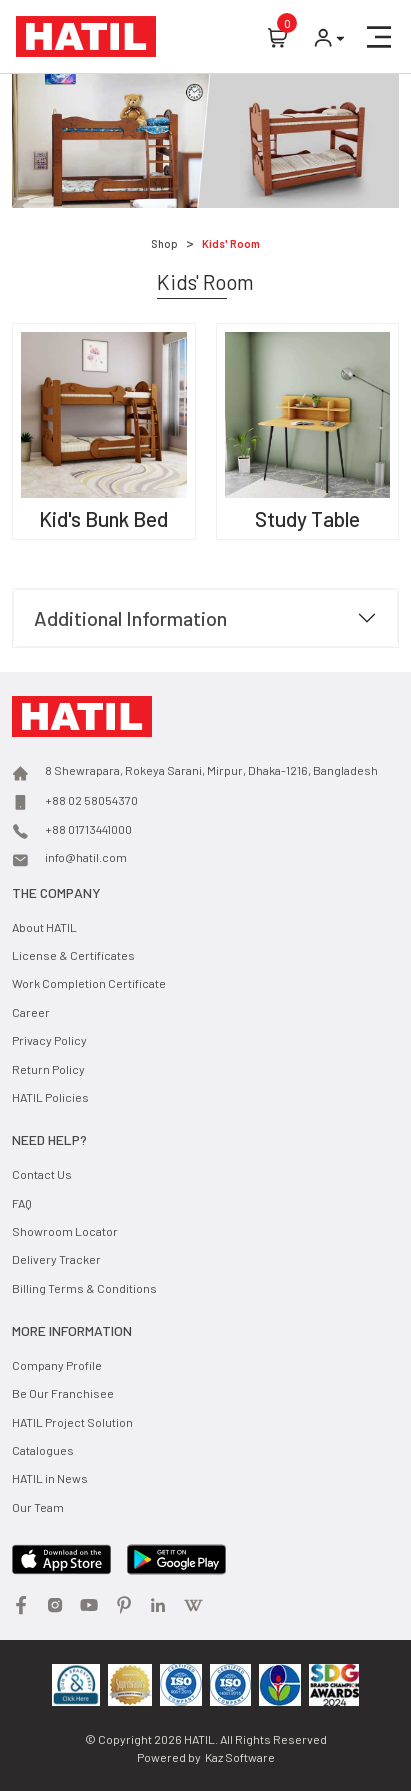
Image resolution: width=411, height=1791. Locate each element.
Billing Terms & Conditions (84, 1288)
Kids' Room (231, 243)
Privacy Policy (49, 1040)
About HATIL (44, 927)
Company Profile (57, 1365)
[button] (379, 37)
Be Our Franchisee (63, 1393)
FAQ (22, 1203)
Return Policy (48, 1069)
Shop (164, 243)
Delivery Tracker (56, 1259)
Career (31, 1012)
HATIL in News (50, 1478)
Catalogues (43, 1450)
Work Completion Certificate (89, 983)
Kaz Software (240, 1757)
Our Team (38, 1507)
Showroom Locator (65, 1231)
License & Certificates (73, 955)
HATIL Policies (50, 1097)
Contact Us (42, 1174)
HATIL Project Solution (72, 1422)
